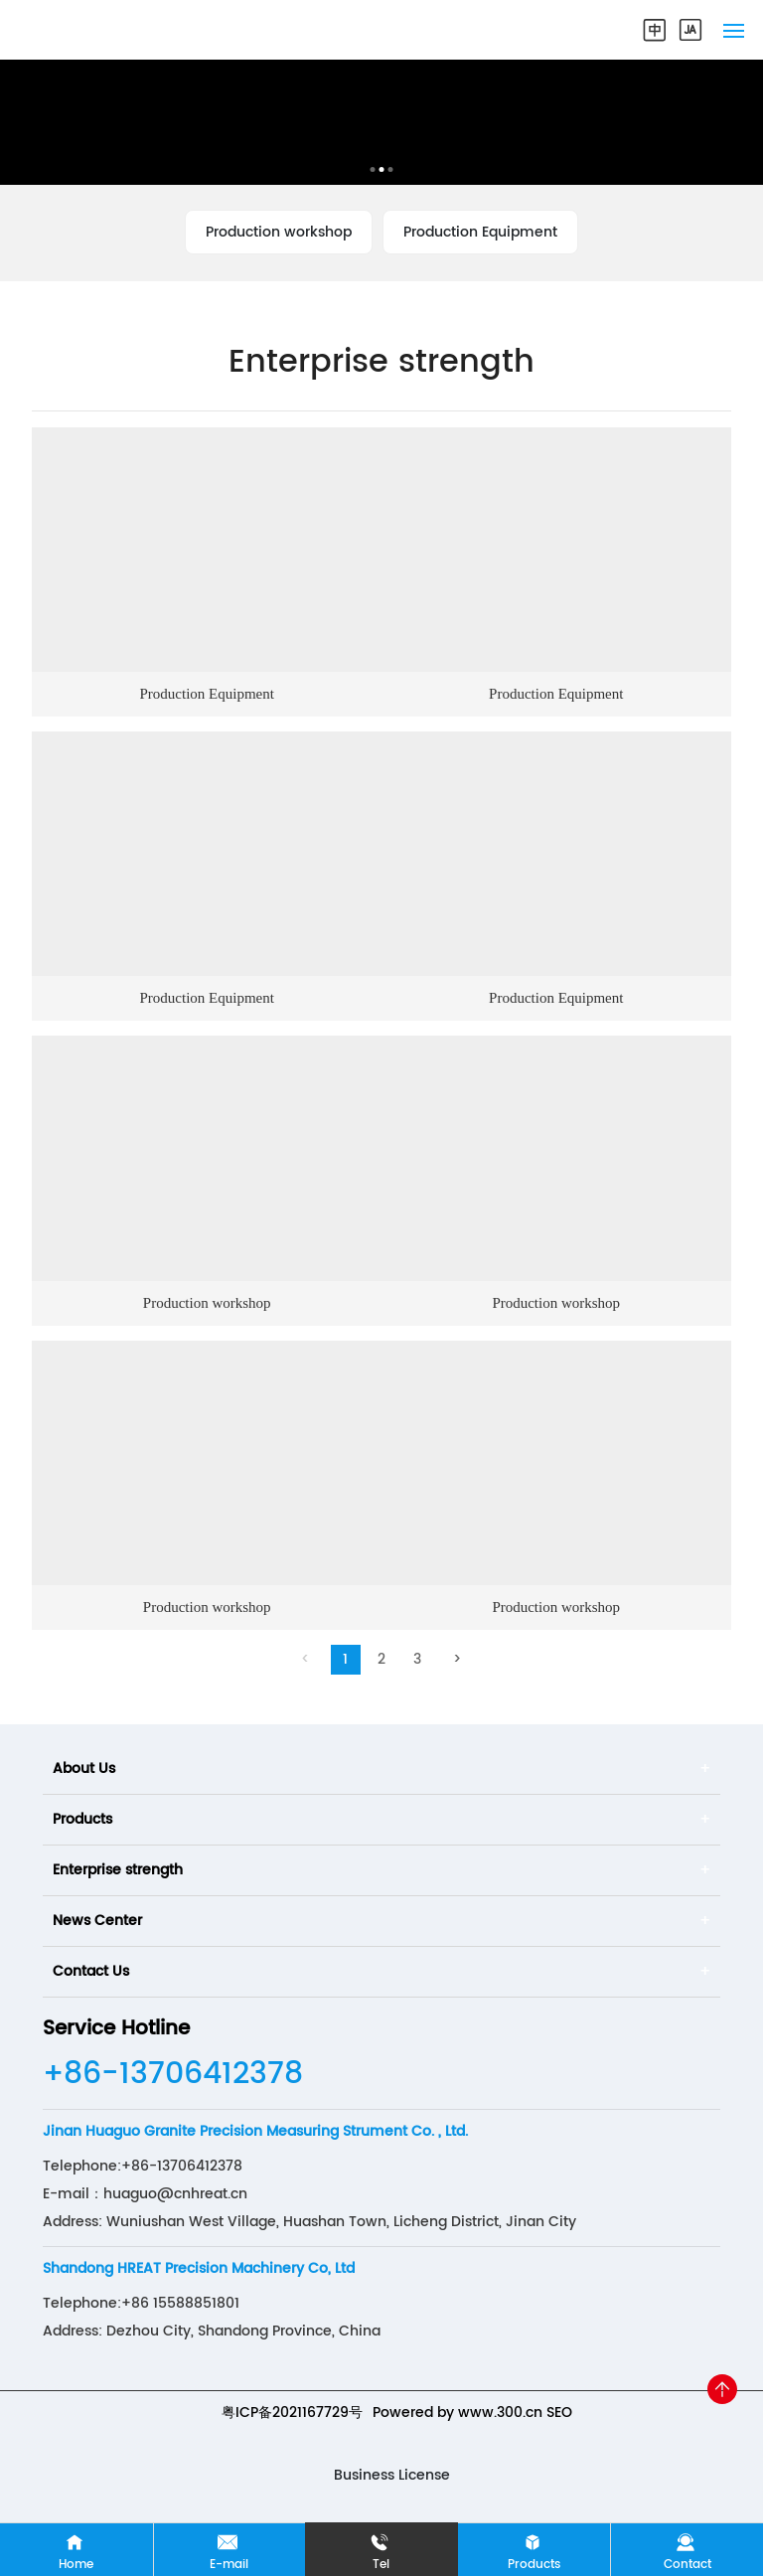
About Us (84, 1768)
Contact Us (91, 1971)
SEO (559, 2412)
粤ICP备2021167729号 (292, 2412)
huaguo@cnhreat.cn (175, 2193)
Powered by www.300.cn (457, 2412)
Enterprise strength (118, 1869)
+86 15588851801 (180, 2303)
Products (82, 1819)
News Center (97, 1920)
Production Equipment (480, 232)
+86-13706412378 (173, 2074)
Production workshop (279, 232)
